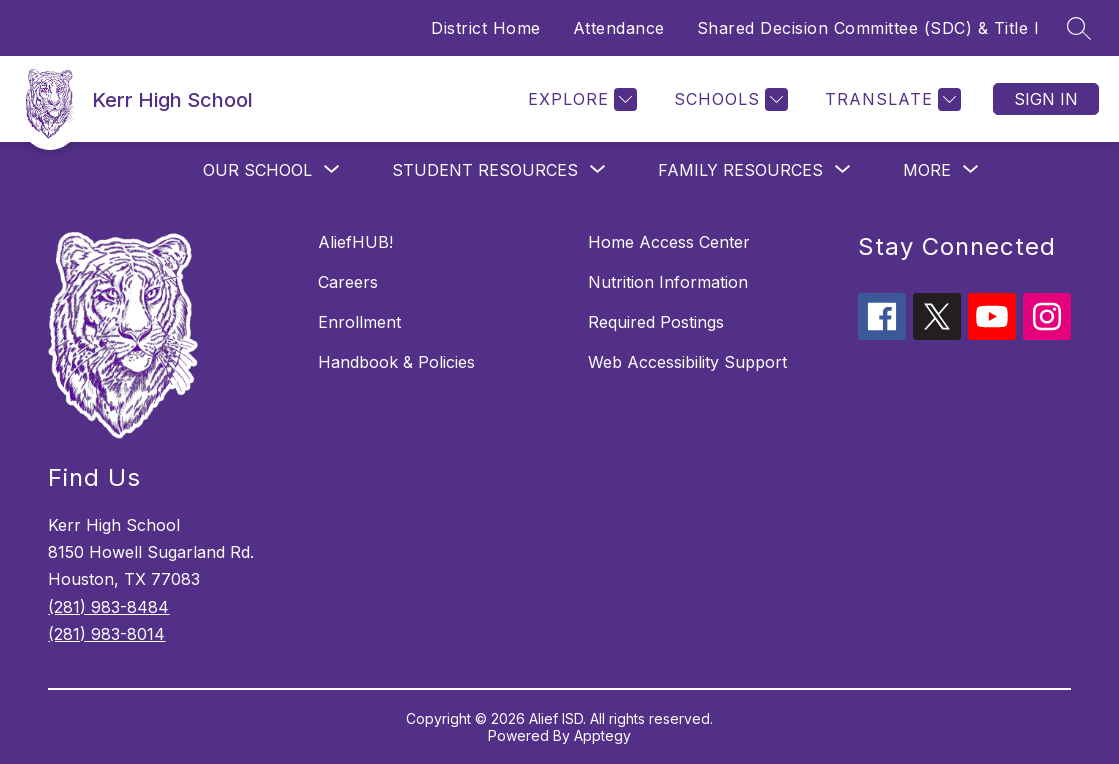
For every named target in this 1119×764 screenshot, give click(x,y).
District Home (486, 28)
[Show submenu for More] (927, 170)
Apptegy (602, 735)
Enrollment (359, 322)
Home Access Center (669, 242)
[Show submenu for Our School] (257, 170)
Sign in (1046, 99)
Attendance (619, 28)
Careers (348, 282)
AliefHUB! (355, 242)
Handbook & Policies (396, 362)
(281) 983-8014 (106, 634)
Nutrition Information (668, 282)
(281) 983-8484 (108, 607)
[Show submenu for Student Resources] (485, 170)
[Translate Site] (890, 99)
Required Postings (656, 322)
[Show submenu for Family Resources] (740, 170)
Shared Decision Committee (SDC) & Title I (868, 28)
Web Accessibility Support (687, 362)
